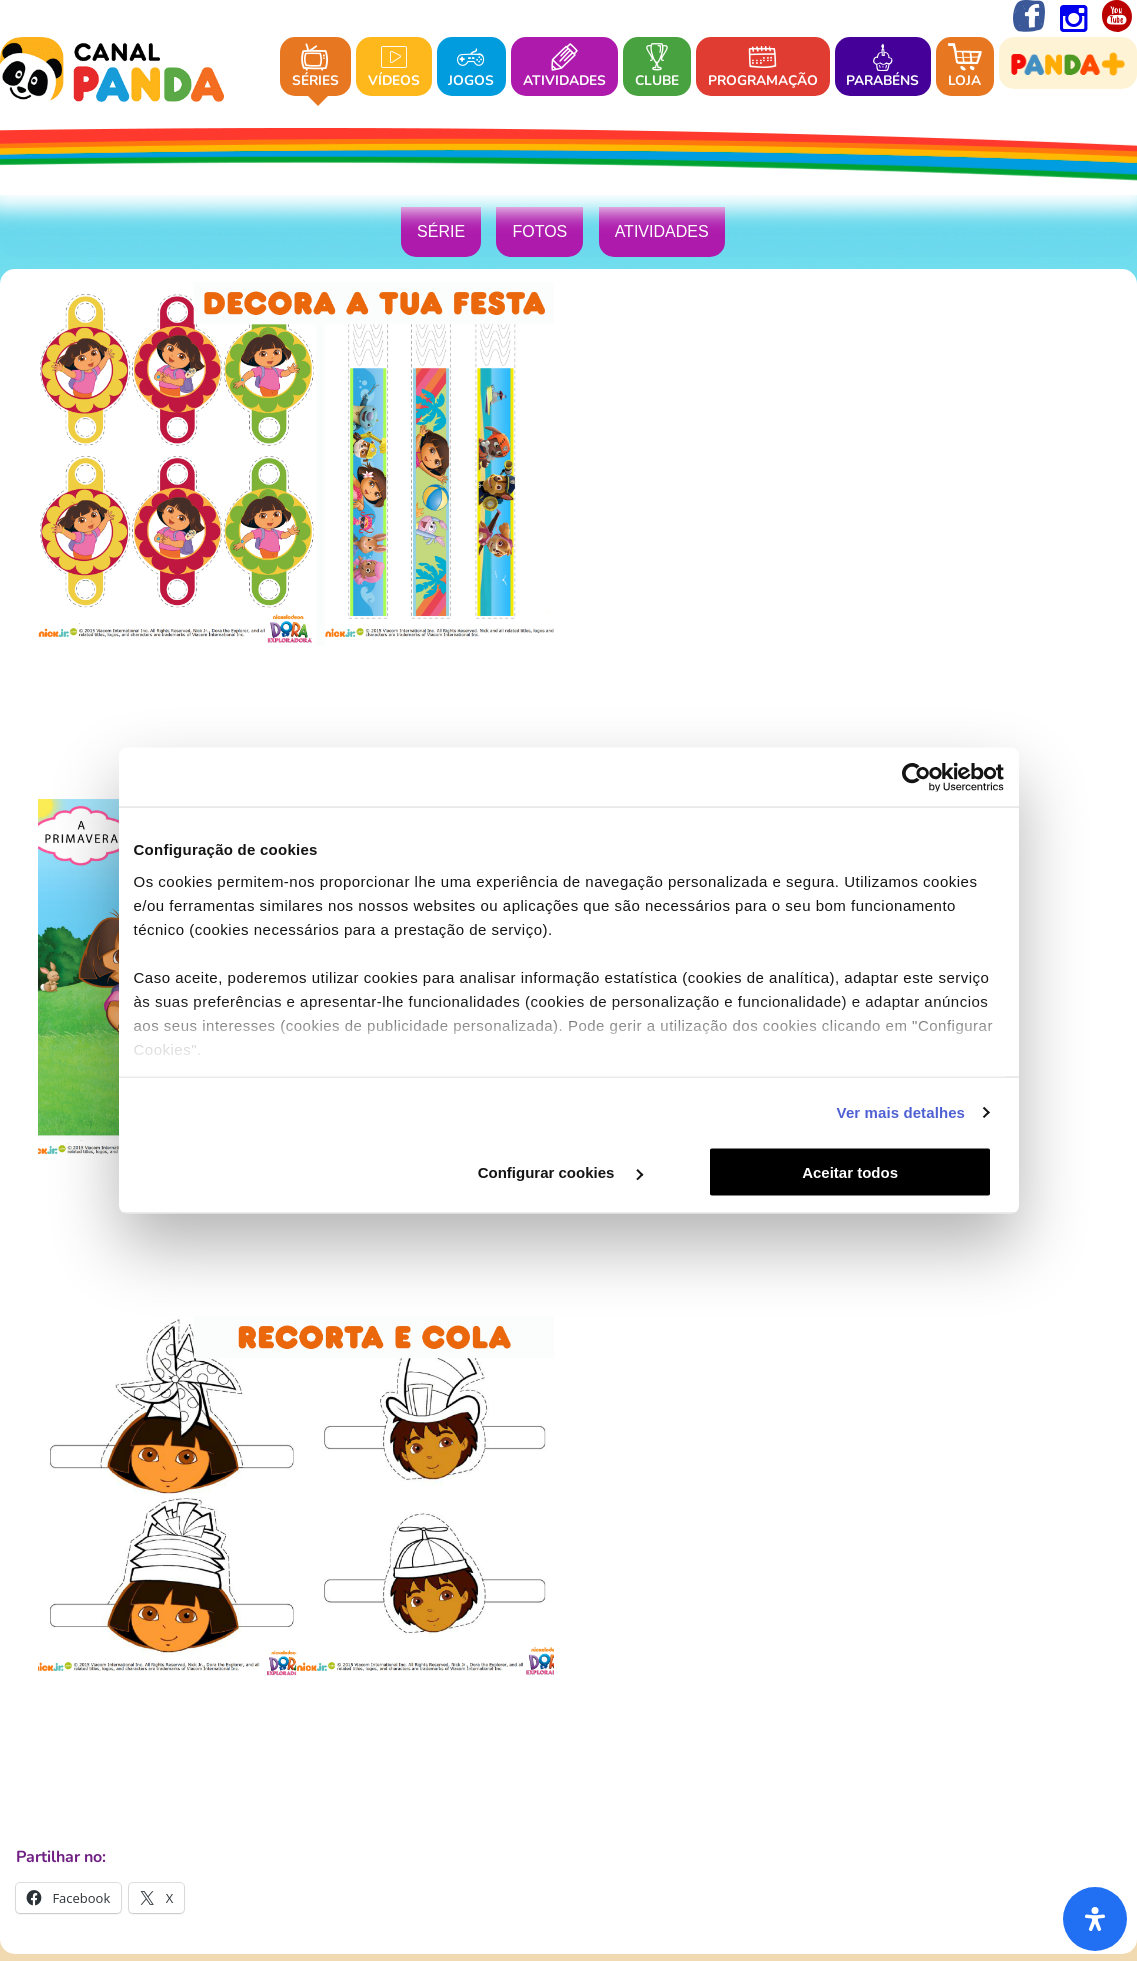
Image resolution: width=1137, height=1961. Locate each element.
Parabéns (882, 67)
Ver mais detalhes (901, 1112)
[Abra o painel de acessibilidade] (1095, 1919)
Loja (965, 67)
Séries (315, 67)
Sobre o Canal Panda (454, 1502)
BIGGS (491, 1674)
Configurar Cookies (878, 1790)
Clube (657, 67)
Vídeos (394, 67)
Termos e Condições (721, 1790)
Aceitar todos (860, 1172)
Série (441, 233)
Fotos (539, 233)
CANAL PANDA (586, 1674)
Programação (763, 67)
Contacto (727, 1502)
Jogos (471, 67)
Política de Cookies (564, 1790)
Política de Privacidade (396, 1790)
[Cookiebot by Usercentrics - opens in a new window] (916, 777)
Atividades (564, 67)
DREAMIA (569, 1561)
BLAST (686, 1674)
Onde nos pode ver (615, 1502)
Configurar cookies (566, 1172)
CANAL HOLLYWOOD (385, 1674)
